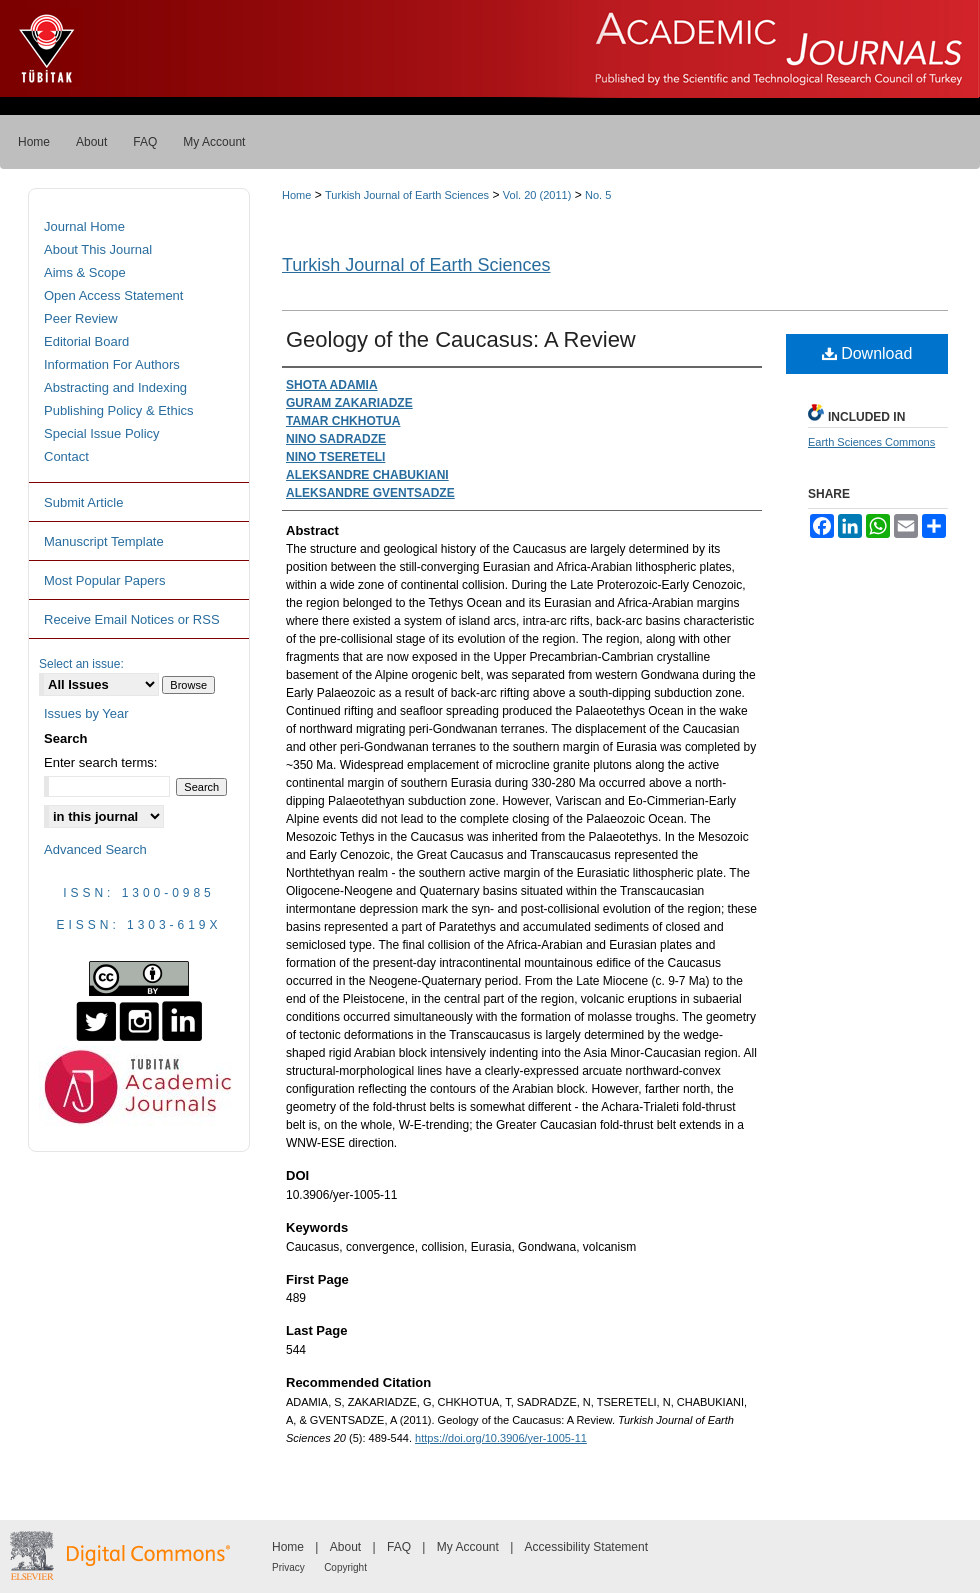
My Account (468, 1547)
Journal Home (84, 226)
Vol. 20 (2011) (537, 195)
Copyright (345, 1567)
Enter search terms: (100, 762)
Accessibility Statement (586, 1547)
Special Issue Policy (102, 433)
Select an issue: (81, 664)
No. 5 (598, 195)
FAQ (399, 1547)
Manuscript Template (104, 541)
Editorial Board (86, 341)
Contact (66, 456)
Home (296, 195)
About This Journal (98, 249)
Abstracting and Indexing (115, 387)
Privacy (288, 1567)
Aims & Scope (85, 272)
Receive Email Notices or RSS (132, 619)
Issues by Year (86, 713)
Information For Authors (112, 364)
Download (867, 353)
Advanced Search (95, 849)
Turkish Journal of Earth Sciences (407, 195)
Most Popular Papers (104, 580)
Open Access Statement (113, 295)
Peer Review (81, 318)
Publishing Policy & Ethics (119, 410)
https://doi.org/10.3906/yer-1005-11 (501, 1438)
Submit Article (83, 502)
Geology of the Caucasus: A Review (461, 339)
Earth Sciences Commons (871, 442)
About (345, 1547)
